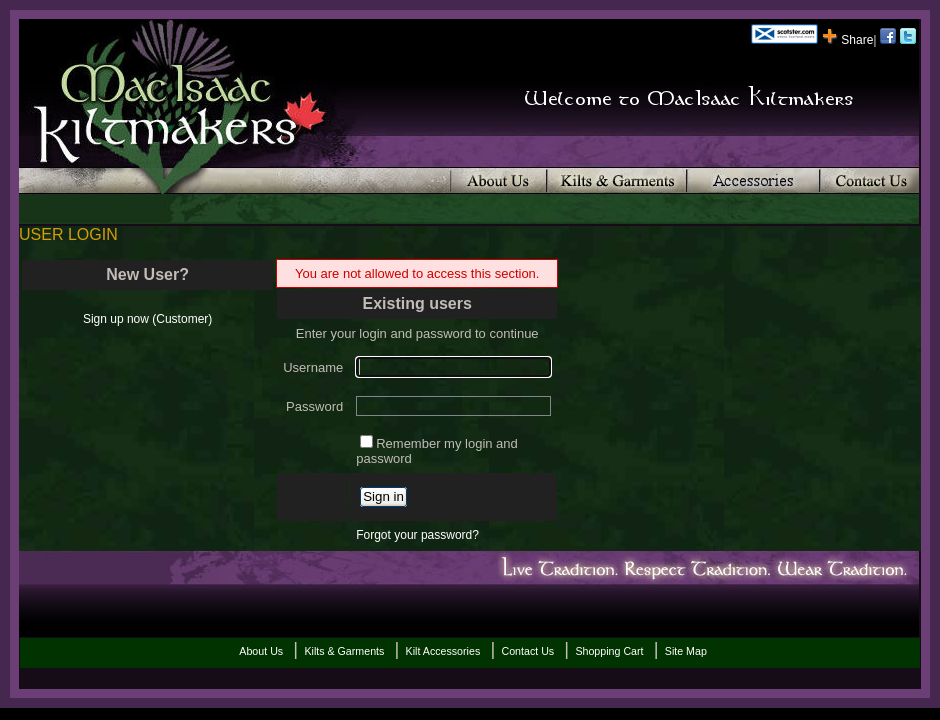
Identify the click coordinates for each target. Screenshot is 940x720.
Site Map (686, 651)
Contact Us (527, 651)
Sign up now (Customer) (147, 319)
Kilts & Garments (344, 651)
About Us (261, 651)
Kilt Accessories (443, 651)
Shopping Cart (609, 651)
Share (847, 40)
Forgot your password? (417, 535)
